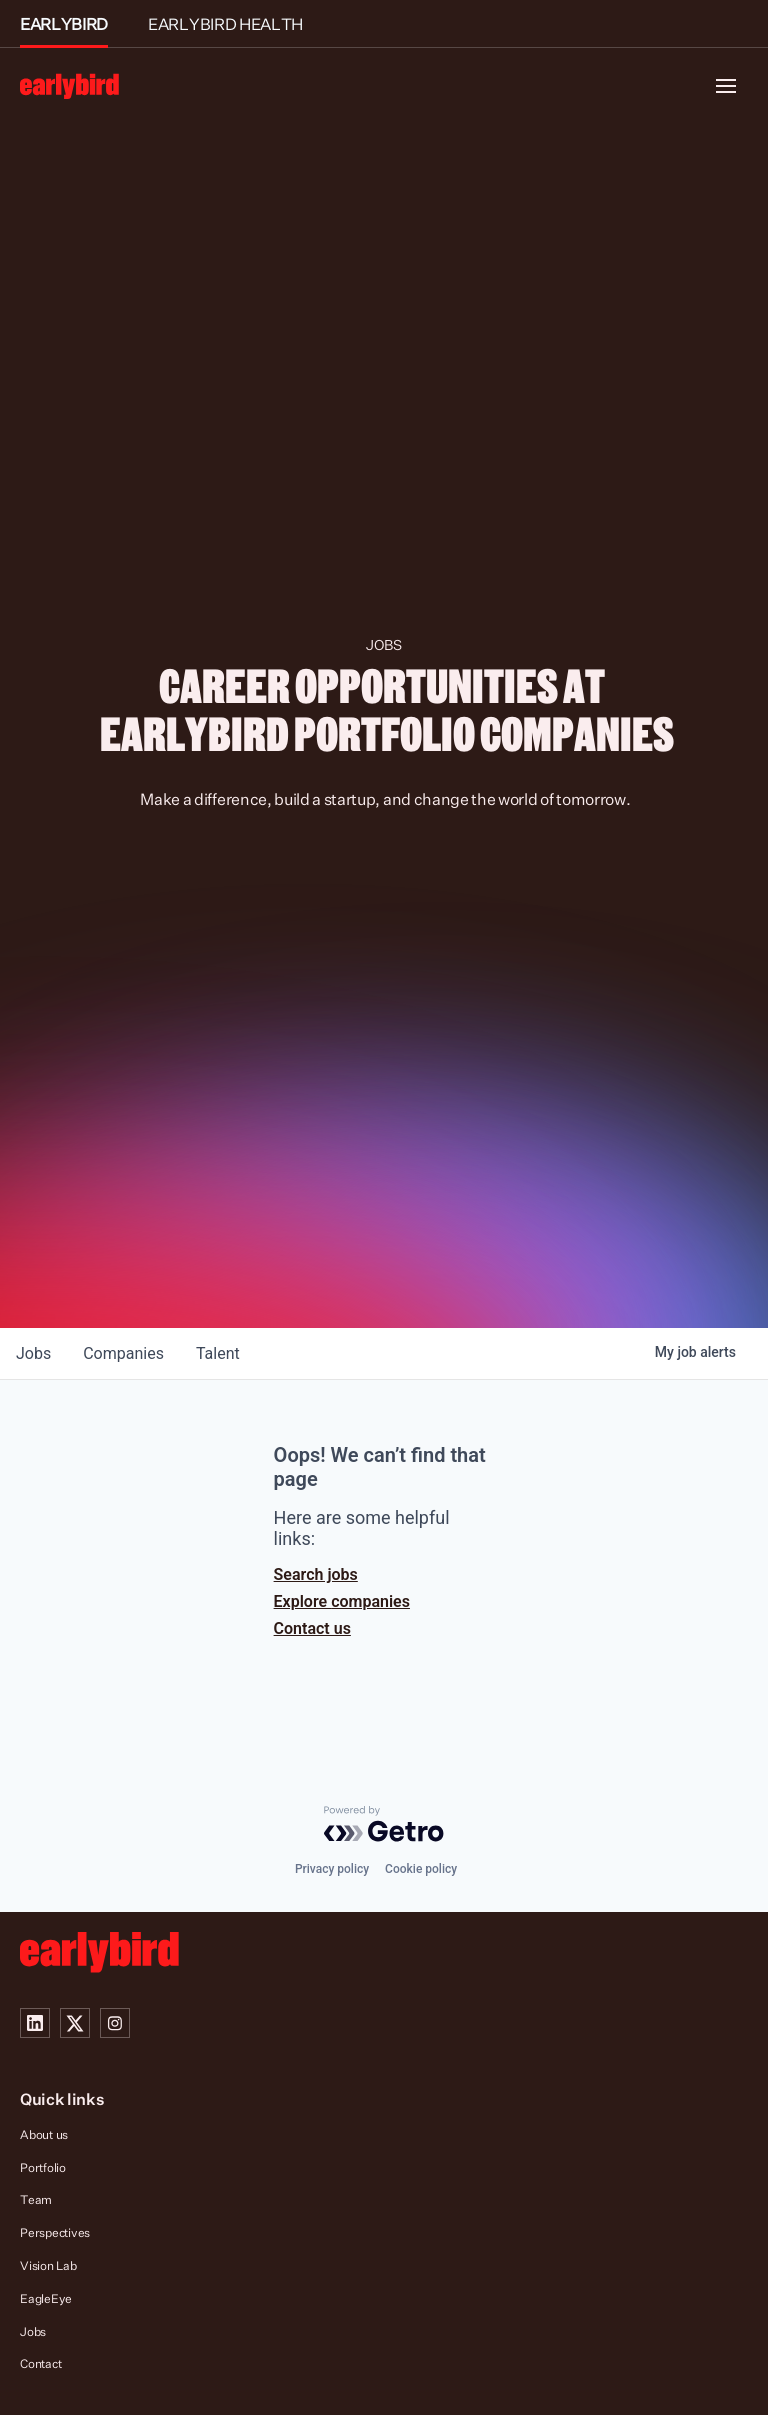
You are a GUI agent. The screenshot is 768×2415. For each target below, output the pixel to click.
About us (44, 2134)
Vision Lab (48, 2265)
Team (36, 2199)
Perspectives (55, 2232)
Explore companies (342, 1601)
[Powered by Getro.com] (384, 1824)
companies (123, 1353)
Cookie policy (421, 1869)
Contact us (312, 1628)
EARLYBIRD (64, 24)
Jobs (33, 2331)
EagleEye (46, 2298)
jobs (33, 1353)
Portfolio (43, 2167)
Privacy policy (332, 1869)
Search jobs (316, 1574)
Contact (40, 2363)
